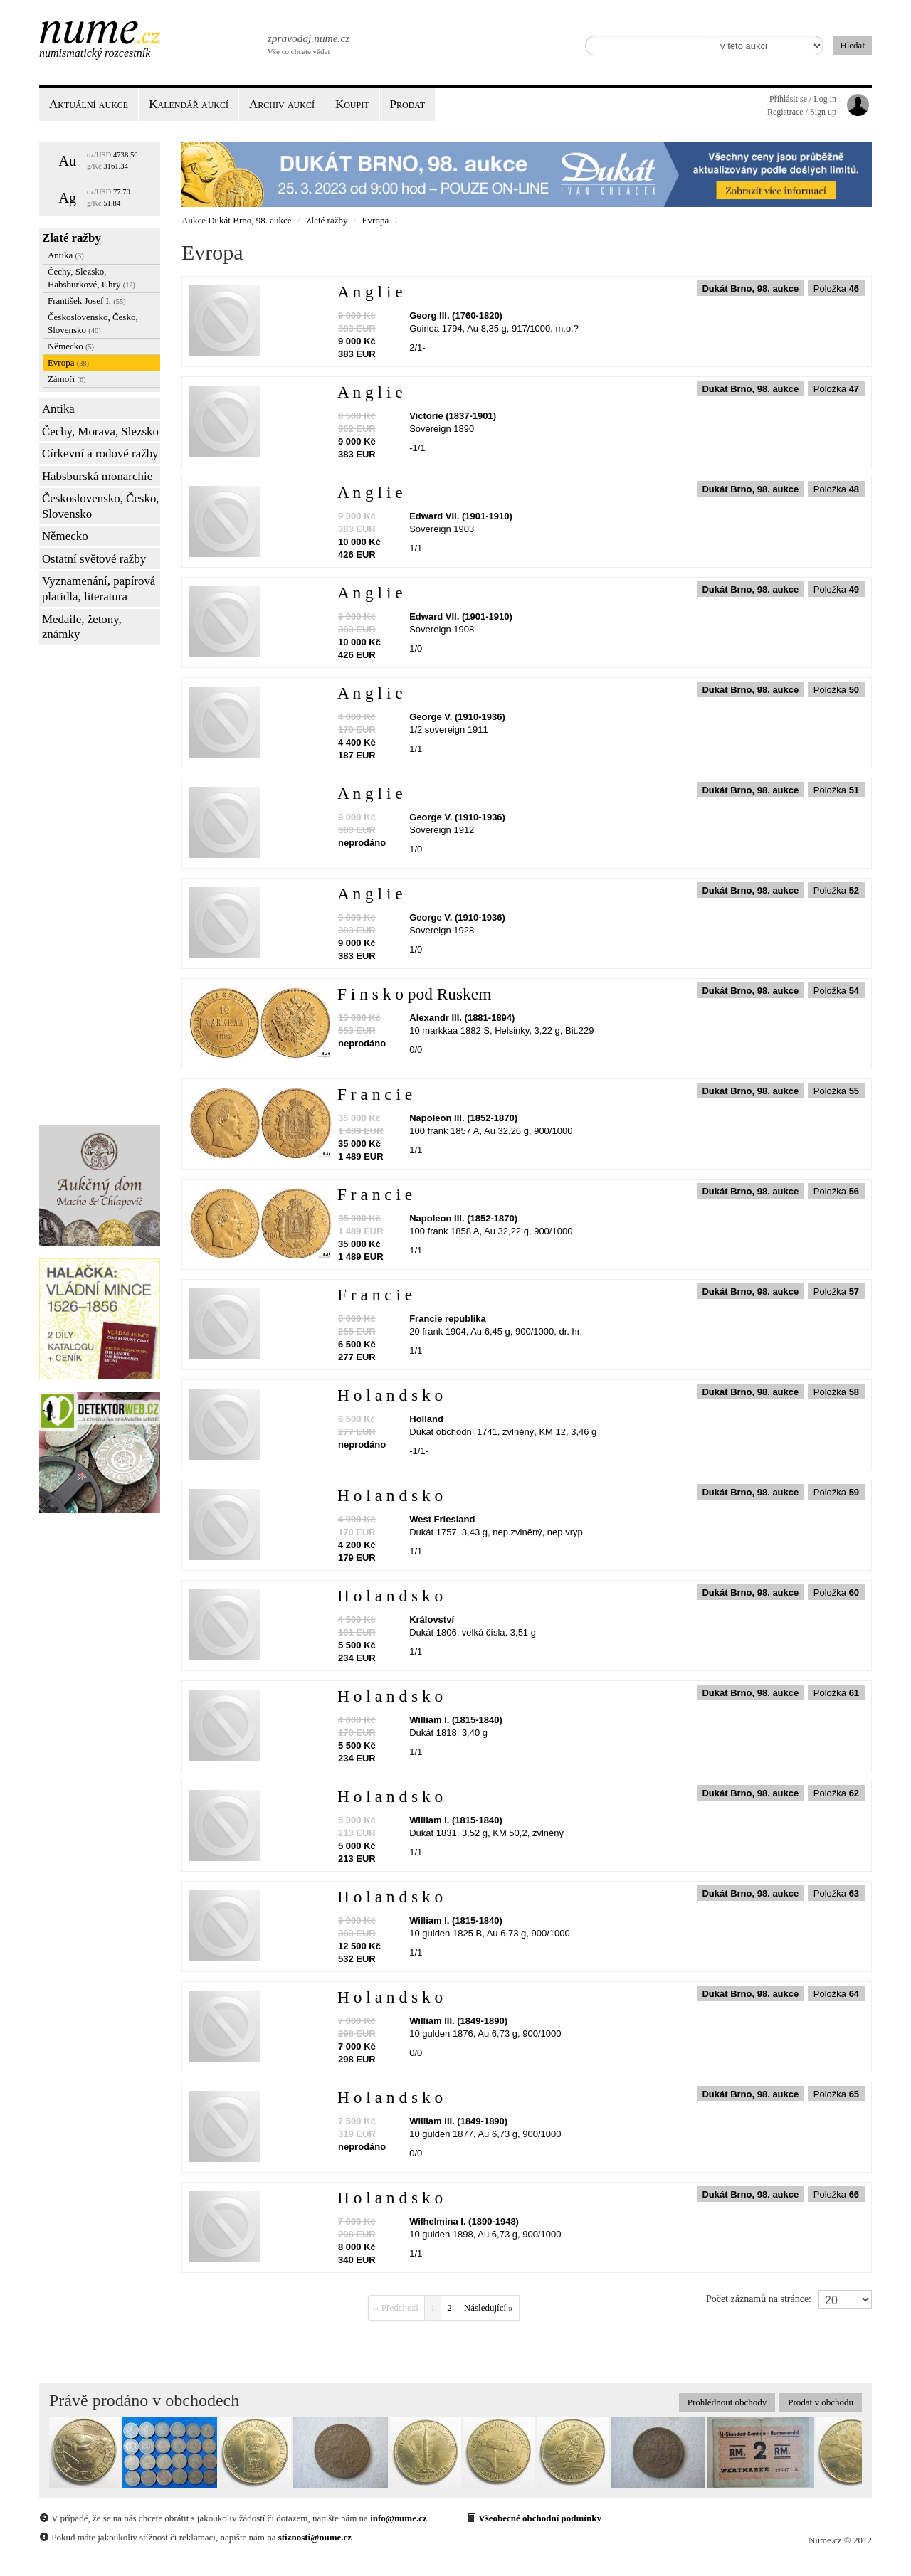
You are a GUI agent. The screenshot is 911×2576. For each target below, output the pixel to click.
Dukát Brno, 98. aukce (249, 220)
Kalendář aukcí (188, 104)
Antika (66, 255)
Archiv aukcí (282, 104)
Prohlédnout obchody (727, 2402)
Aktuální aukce (88, 104)
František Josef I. (87, 300)
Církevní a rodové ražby (100, 453)
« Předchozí (396, 2307)
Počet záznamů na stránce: (758, 2299)
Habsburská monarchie (97, 476)
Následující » (488, 2307)
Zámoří (67, 378)
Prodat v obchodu (820, 2402)
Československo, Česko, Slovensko (93, 323)
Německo (71, 346)
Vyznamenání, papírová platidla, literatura (98, 588)
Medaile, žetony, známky (82, 627)
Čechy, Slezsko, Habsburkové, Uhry (91, 278)
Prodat (407, 104)
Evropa (68, 362)
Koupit (352, 104)
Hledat (852, 45)
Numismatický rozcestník (94, 53)
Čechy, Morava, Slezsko (100, 431)
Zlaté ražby (71, 238)
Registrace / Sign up (801, 112)
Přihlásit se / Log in (802, 99)
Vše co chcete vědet (307, 42)
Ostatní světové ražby (94, 559)
